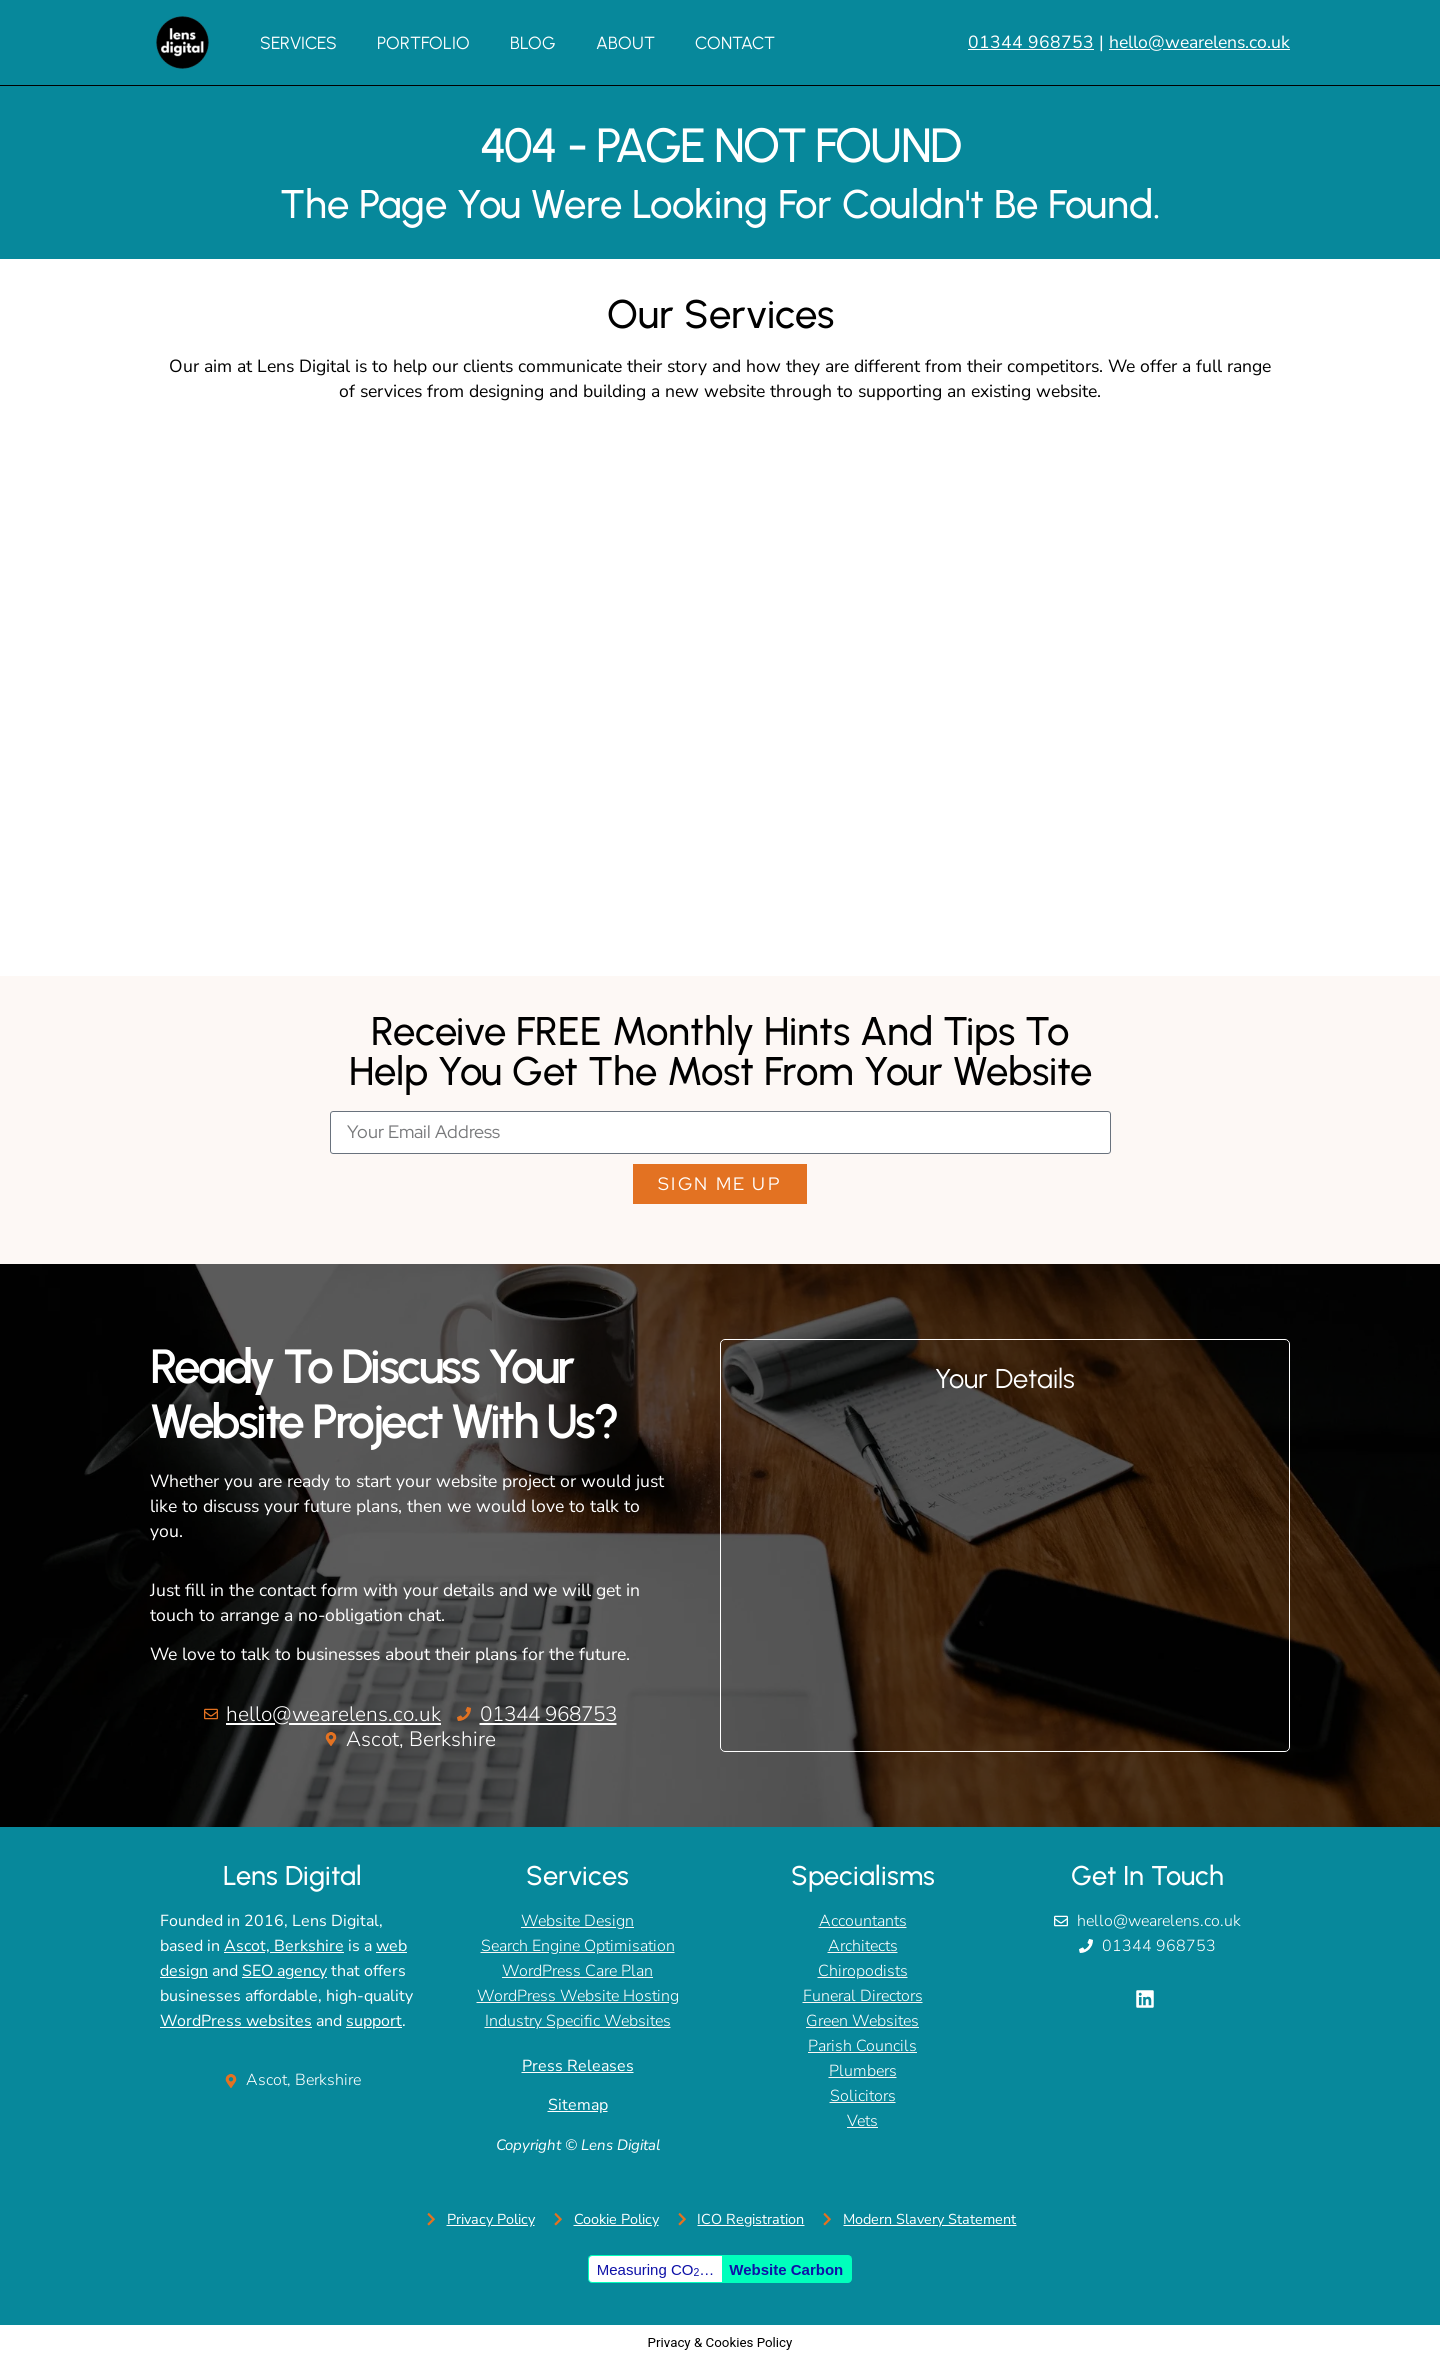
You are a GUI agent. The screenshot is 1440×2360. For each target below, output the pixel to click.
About (625, 42)
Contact (735, 42)
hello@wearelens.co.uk (1199, 42)
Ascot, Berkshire (284, 1946)
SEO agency (284, 1971)
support (374, 2021)
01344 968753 (1031, 42)
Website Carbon (786, 2269)
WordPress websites (236, 2021)
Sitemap (578, 2105)
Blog (533, 42)
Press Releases (578, 2066)
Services (298, 42)
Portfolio (423, 42)
